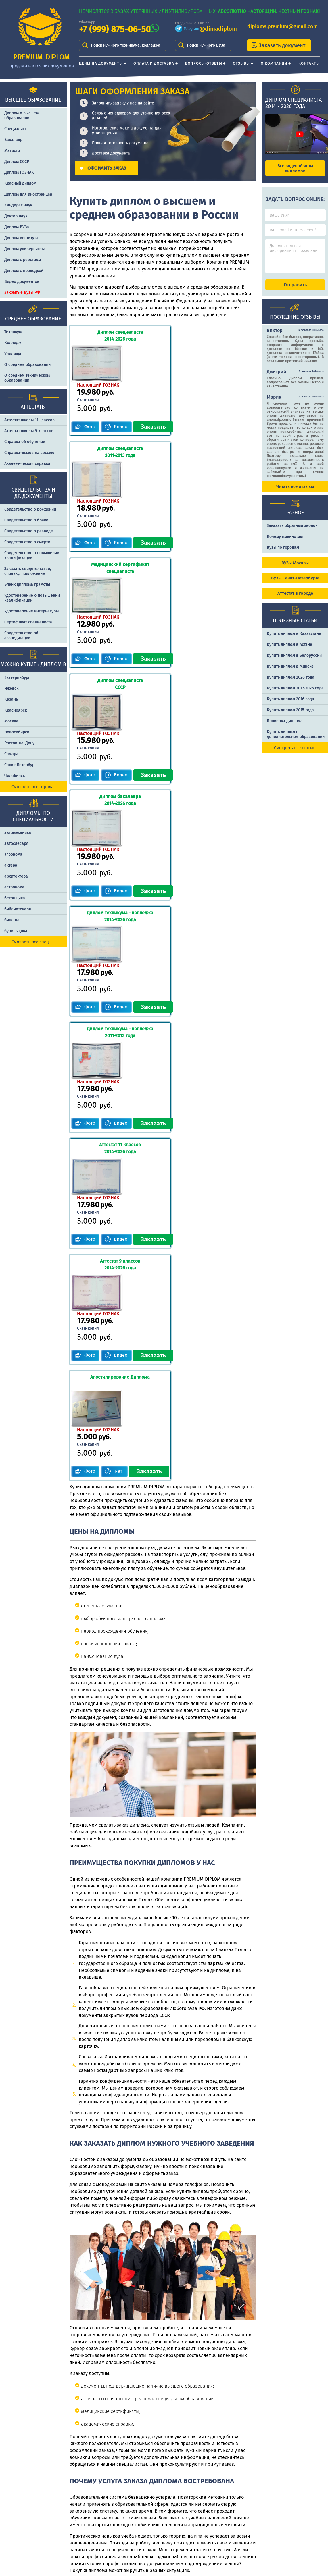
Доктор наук (15, 216)
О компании (274, 63)
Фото (89, 390)
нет (121, 1101)
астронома (14, 887)
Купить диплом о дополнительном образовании (296, 739)
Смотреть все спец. (30, 941)
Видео (121, 390)
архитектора (16, 876)
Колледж (12, 342)
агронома (13, 854)
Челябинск (14, 775)
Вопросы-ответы (203, 63)
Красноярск (15, 710)
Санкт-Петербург (20, 764)
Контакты (309, 63)
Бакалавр (13, 139)
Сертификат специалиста (28, 622)
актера (10, 865)
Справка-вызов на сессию (29, 452)
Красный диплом (20, 183)
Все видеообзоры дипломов (295, 168)
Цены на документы (101, 63)
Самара (11, 753)
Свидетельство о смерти (27, 542)
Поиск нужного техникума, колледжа (125, 45)
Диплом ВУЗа (16, 227)
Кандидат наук (18, 205)
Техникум (13, 331)
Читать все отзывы (295, 491)
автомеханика (17, 832)
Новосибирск (16, 732)
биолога (12, 919)
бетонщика (14, 898)
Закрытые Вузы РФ (22, 292)
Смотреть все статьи (294, 752)
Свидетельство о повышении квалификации (31, 555)
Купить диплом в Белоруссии (294, 660)
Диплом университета (24, 248)
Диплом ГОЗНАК (19, 172)
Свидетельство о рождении (30, 509)
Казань (11, 699)
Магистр (12, 150)
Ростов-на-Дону (19, 743)
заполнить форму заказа (130, 2398)
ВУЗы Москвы (295, 568)
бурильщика (15, 930)
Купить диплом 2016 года (290, 704)
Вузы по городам (283, 552)
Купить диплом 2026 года (290, 682)
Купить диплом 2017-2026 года (295, 693)
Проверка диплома (285, 726)
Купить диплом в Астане (289, 649)
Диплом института (21, 237)
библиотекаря (17, 909)
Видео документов (21, 281)
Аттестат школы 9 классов (28, 430)
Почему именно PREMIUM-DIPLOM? (233, 2528)
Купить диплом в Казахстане (294, 638)
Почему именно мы (285, 541)
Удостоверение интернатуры (31, 611)
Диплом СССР (16, 161)
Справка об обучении (24, 441)
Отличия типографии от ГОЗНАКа (297, 2507)
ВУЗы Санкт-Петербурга (295, 583)
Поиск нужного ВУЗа (206, 45)
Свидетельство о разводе (28, 531)
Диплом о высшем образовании (21, 115)
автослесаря (16, 843)
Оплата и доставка (153, 63)
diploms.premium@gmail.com (282, 26)
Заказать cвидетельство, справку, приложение (27, 571)
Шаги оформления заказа (234, 2507)
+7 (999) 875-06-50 (115, 29)
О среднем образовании (27, 364)
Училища (12, 353)
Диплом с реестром (22, 259)
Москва (11, 721)
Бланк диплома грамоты (27, 584)
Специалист (15, 128)
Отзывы (241, 63)
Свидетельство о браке (26, 520)
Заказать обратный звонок (292, 530)
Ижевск (11, 688)
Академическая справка (27, 463)
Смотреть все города (32, 786)
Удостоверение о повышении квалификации (32, 598)
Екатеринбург (17, 677)
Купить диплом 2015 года (290, 715)
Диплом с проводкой (23, 270)
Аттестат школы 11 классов (29, 420)
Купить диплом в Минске (290, 671)
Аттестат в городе (295, 598)
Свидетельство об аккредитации (21, 635)
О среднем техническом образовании (27, 378)
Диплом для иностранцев (28, 194)
